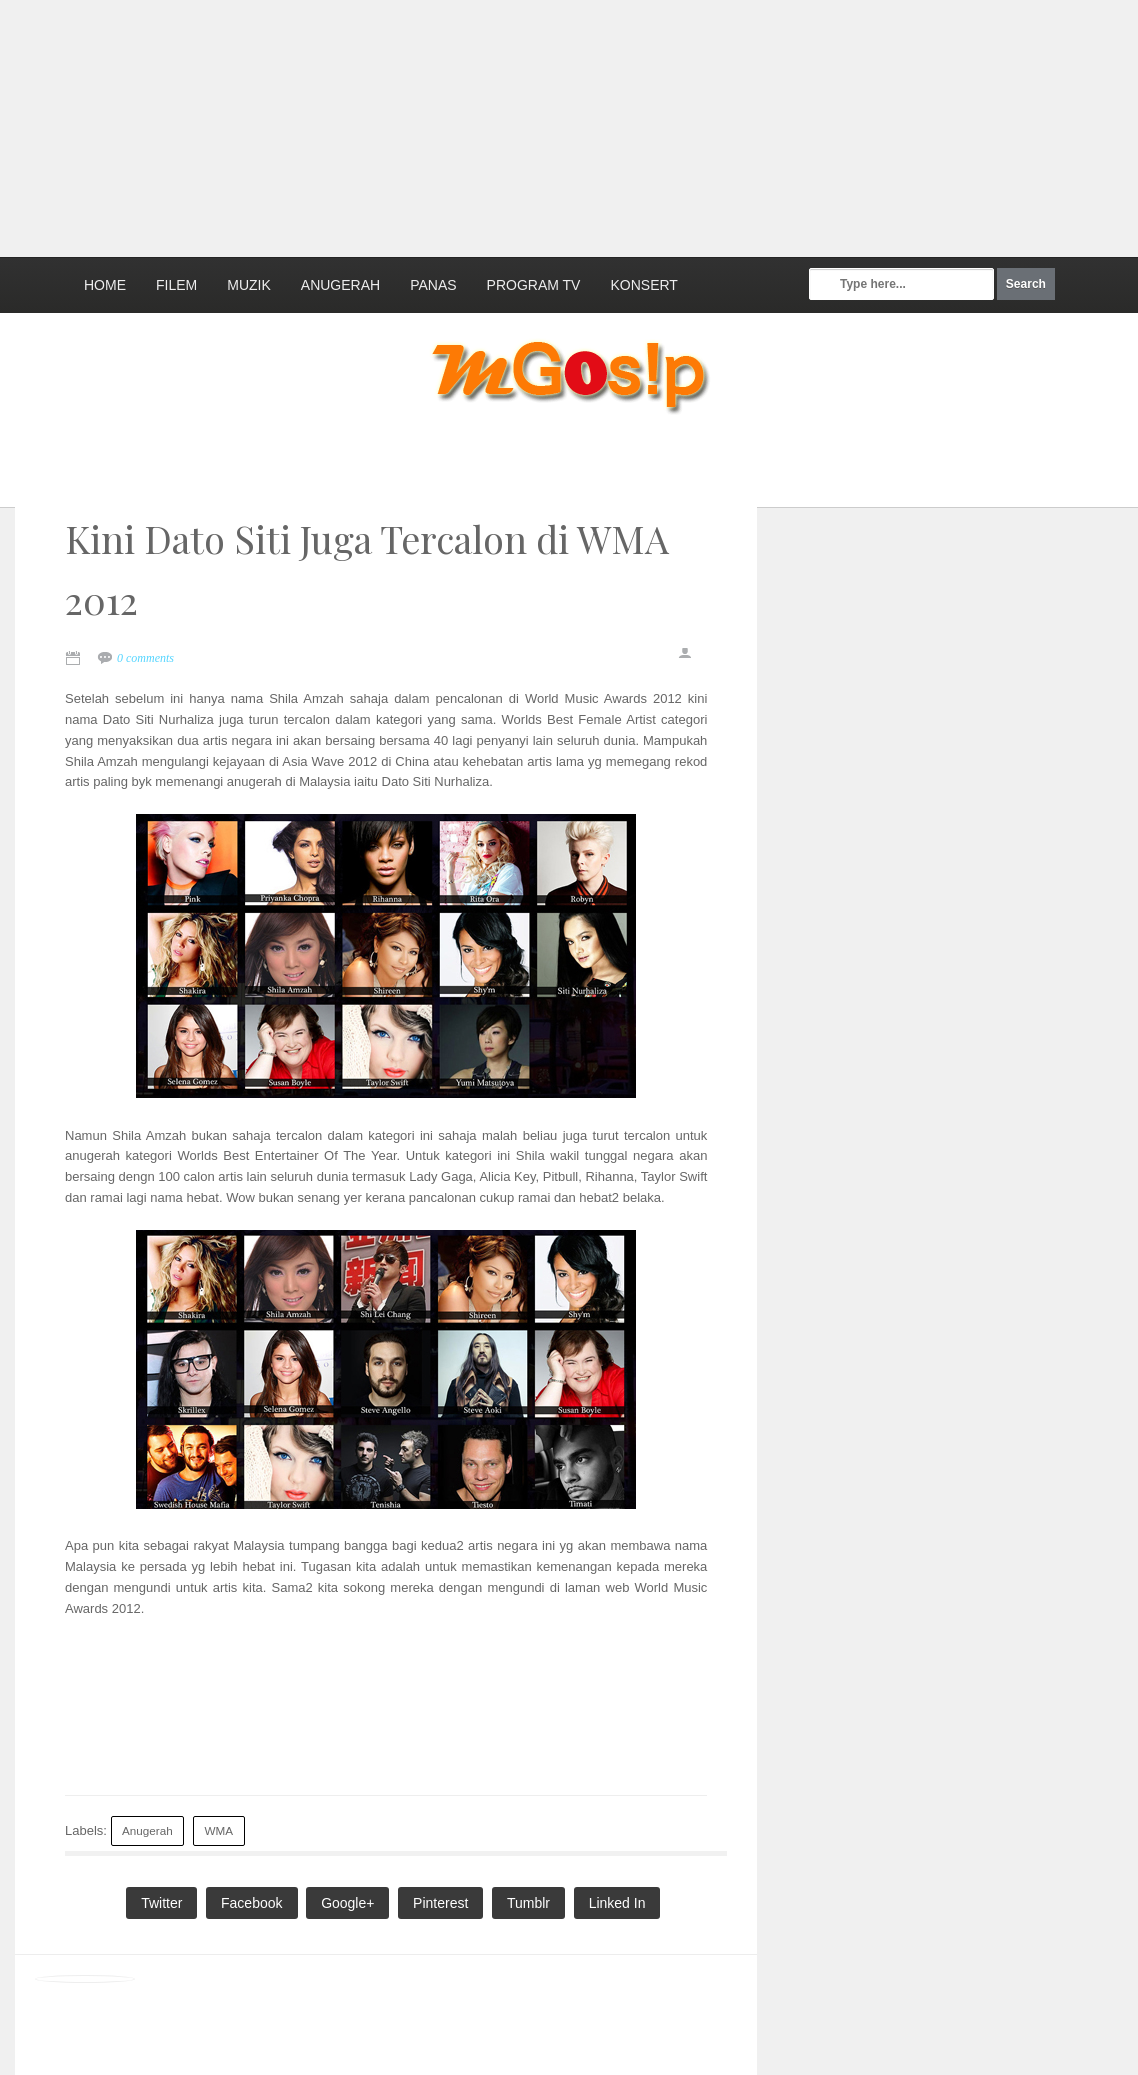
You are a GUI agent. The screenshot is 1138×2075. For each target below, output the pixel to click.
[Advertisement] (485, 125)
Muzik (249, 285)
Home (105, 285)
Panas (433, 285)
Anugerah (340, 285)
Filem (176, 285)
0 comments (145, 658)
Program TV (534, 285)
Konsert (643, 285)
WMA (218, 1830)
